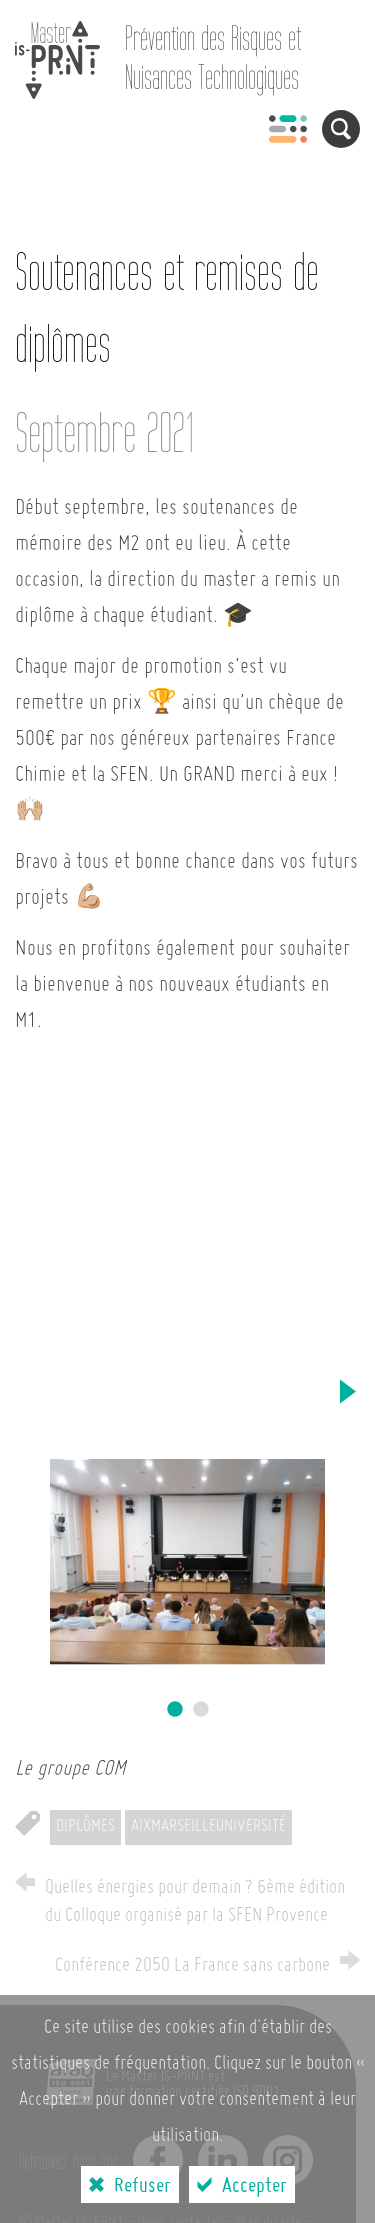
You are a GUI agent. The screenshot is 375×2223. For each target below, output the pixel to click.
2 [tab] (201, 1710)
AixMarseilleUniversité (208, 1827)
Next (347, 1391)
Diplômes (85, 1827)
